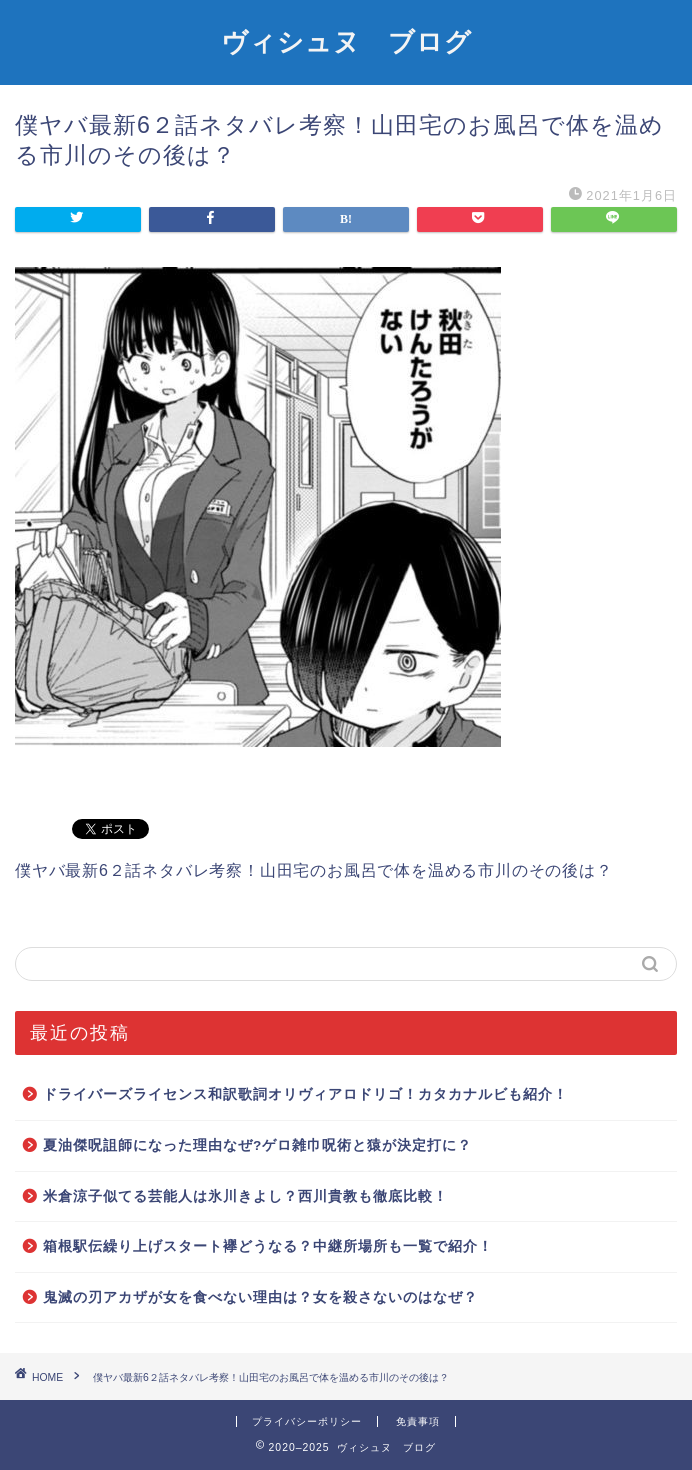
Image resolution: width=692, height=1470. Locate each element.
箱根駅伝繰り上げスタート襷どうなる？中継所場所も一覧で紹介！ (268, 1246)
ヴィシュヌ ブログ (346, 41)
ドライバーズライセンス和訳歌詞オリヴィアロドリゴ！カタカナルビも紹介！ (305, 1094)
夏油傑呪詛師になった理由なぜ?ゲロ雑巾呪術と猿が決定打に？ (257, 1145)
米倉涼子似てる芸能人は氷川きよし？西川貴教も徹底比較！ (245, 1196)
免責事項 (418, 1421)
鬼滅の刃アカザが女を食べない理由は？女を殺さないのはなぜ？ (260, 1297)
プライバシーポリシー (307, 1421)
